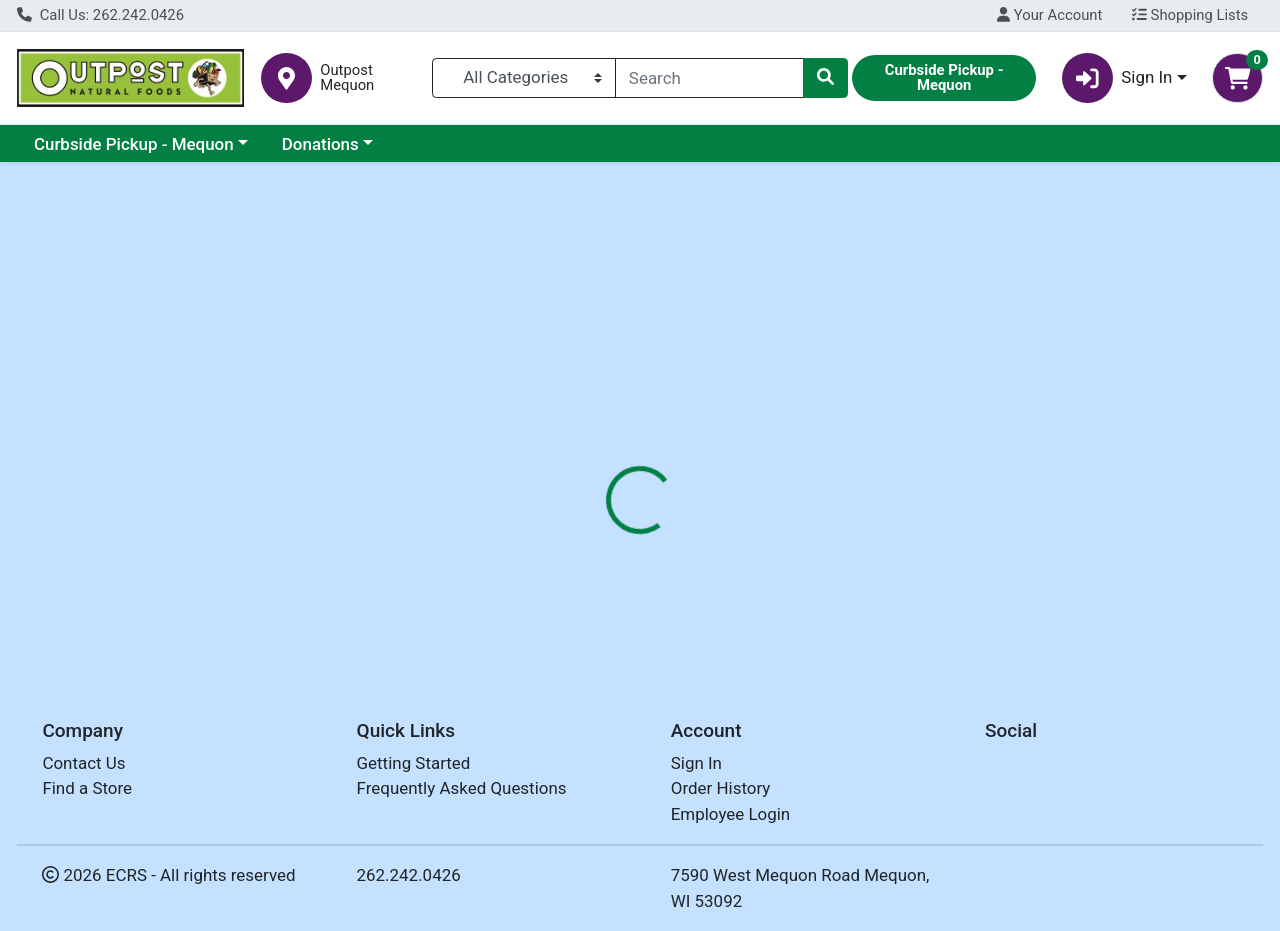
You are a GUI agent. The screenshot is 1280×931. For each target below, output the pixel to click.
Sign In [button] (1117, 78)
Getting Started (414, 768)
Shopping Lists (1190, 15)
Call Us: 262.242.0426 (100, 15)
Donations (320, 144)
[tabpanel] (906, 555)
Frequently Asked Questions (462, 794)
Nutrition (677, 434)
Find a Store (87, 794)
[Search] (709, 78)
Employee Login (730, 819)
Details (589, 434)
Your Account (1049, 15)
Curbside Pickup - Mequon (134, 144)
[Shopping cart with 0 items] (1237, 78)
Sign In (696, 768)
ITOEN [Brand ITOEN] (769, 559)
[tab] (589, 434)
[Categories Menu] (524, 78)
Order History (721, 794)
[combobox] (709, 78)
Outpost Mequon (347, 78)
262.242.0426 (409, 880)
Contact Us (83, 768)
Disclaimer (778, 434)
